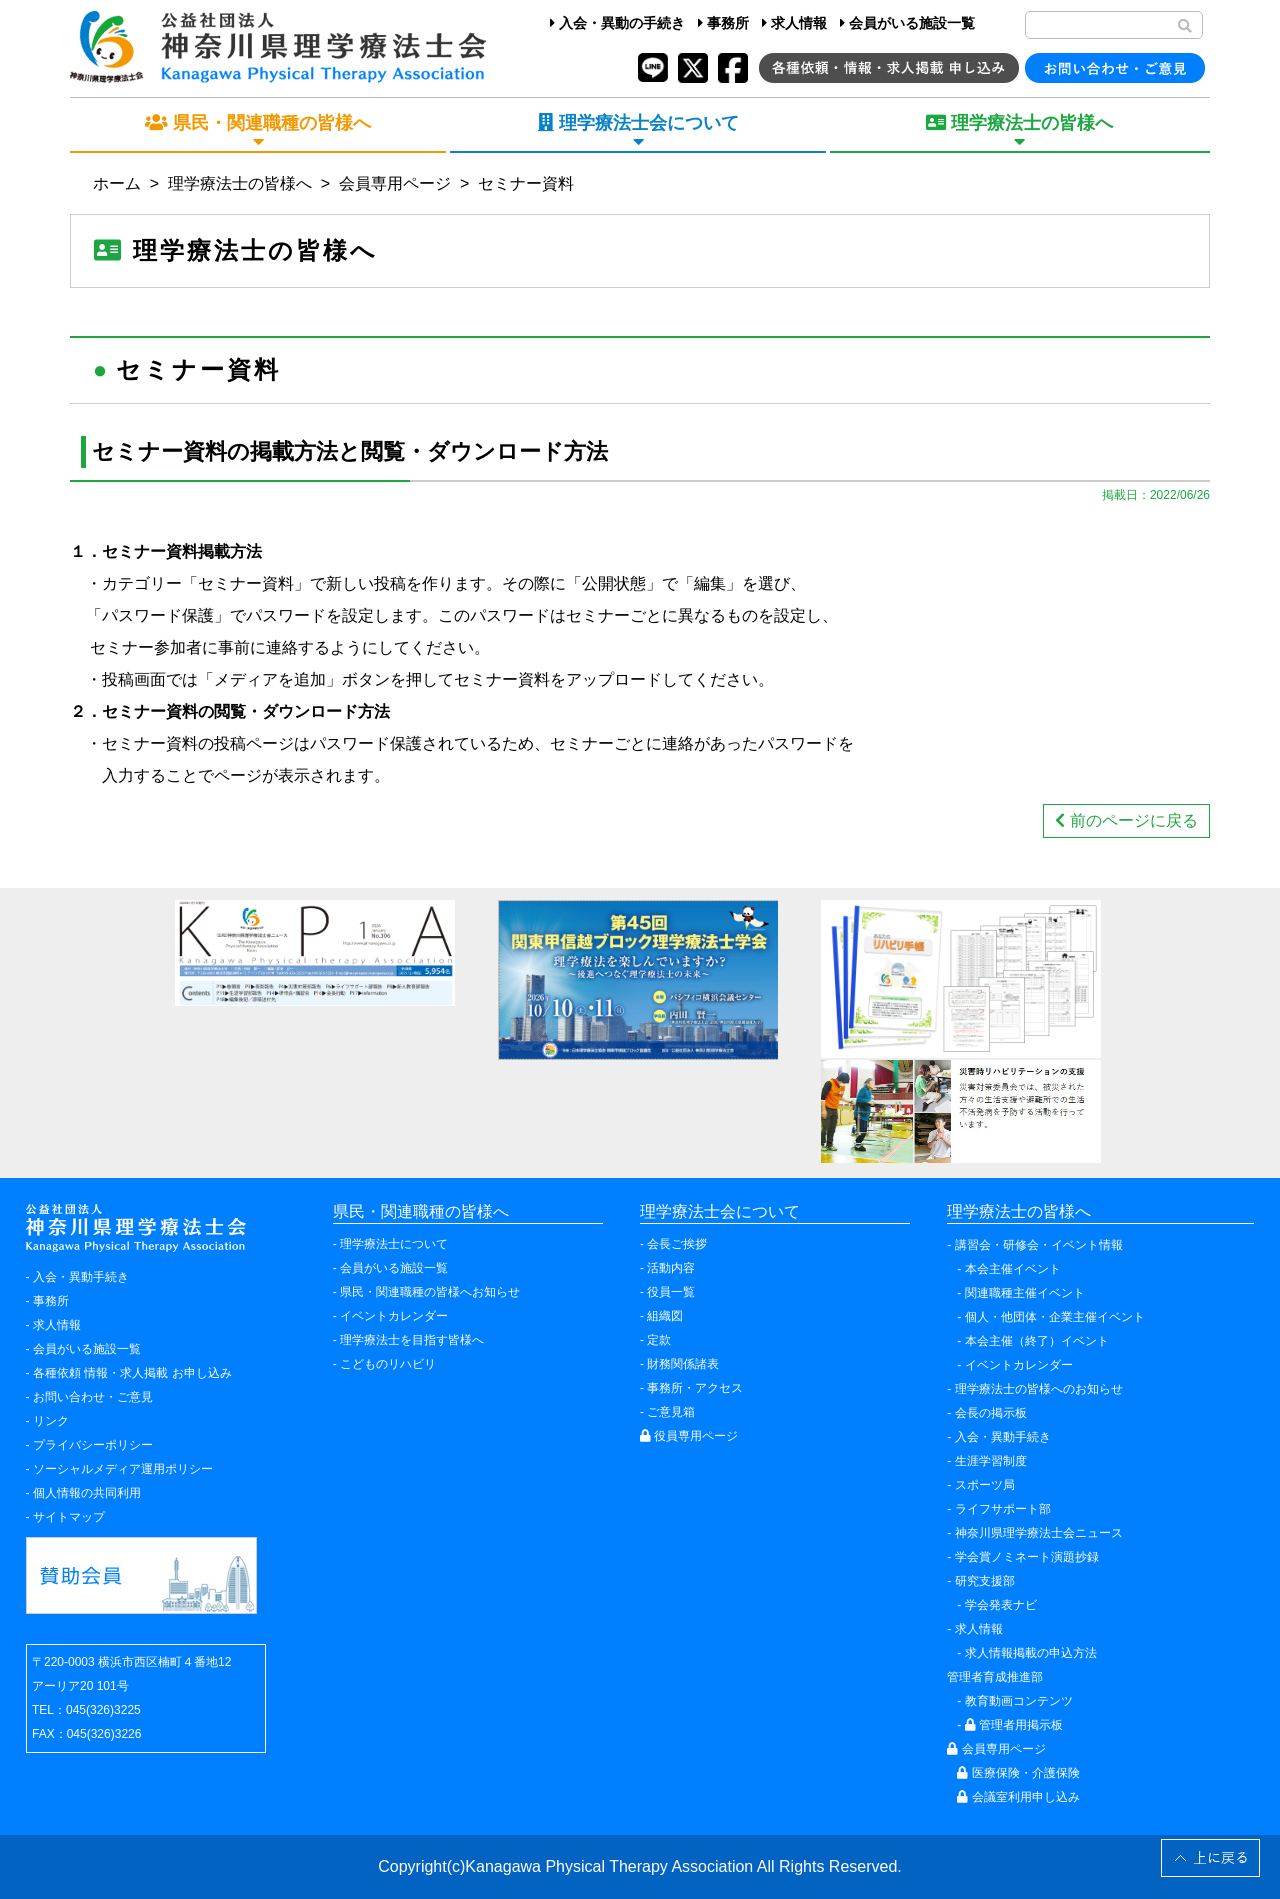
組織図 (665, 1316)
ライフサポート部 (1003, 1509)
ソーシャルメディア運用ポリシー (123, 1469)
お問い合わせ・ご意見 (93, 1397)
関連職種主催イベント (1025, 1293)
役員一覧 (671, 1292)
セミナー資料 (526, 183)
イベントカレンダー (394, 1316)
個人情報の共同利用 (87, 1493)
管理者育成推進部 (995, 1677)
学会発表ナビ (1001, 1605)
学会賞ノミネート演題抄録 (1027, 1557)
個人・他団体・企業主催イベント (1055, 1317)
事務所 (723, 23)
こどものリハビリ (388, 1364)
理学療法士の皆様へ (240, 183)
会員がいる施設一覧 (907, 23)
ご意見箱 (671, 1412)
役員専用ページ (689, 1436)
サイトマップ (69, 1517)
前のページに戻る (1126, 820)
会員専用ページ (395, 183)
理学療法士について (394, 1244)
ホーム (117, 183)
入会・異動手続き (81, 1277)
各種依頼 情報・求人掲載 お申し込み (132, 1373)
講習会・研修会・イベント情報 (1039, 1245)
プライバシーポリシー (93, 1445)
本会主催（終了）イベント (1037, 1341)
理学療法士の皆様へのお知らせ (1039, 1389)
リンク (51, 1421)
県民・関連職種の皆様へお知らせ (430, 1292)
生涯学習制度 (991, 1461)
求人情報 (794, 23)
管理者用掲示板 (1014, 1725)
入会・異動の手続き (617, 23)
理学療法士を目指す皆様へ (412, 1340)
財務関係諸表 (683, 1364)
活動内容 (671, 1268)
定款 (659, 1340)
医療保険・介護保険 (1018, 1773)
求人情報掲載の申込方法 (1031, 1653)
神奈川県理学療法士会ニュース (1039, 1533)
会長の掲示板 (991, 1413)
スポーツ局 (985, 1485)
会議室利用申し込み (1018, 1797)
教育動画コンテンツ (1019, 1701)
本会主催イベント (1013, 1269)
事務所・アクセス (695, 1388)
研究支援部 (985, 1581)
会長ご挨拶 (677, 1244)
